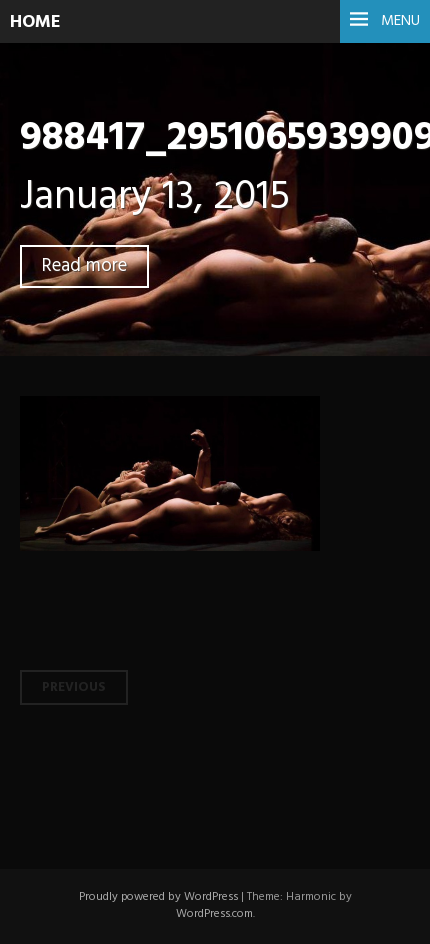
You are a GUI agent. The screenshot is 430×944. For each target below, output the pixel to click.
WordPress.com (214, 914)
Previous (74, 687)
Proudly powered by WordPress (158, 897)
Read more (84, 266)
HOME (35, 22)
